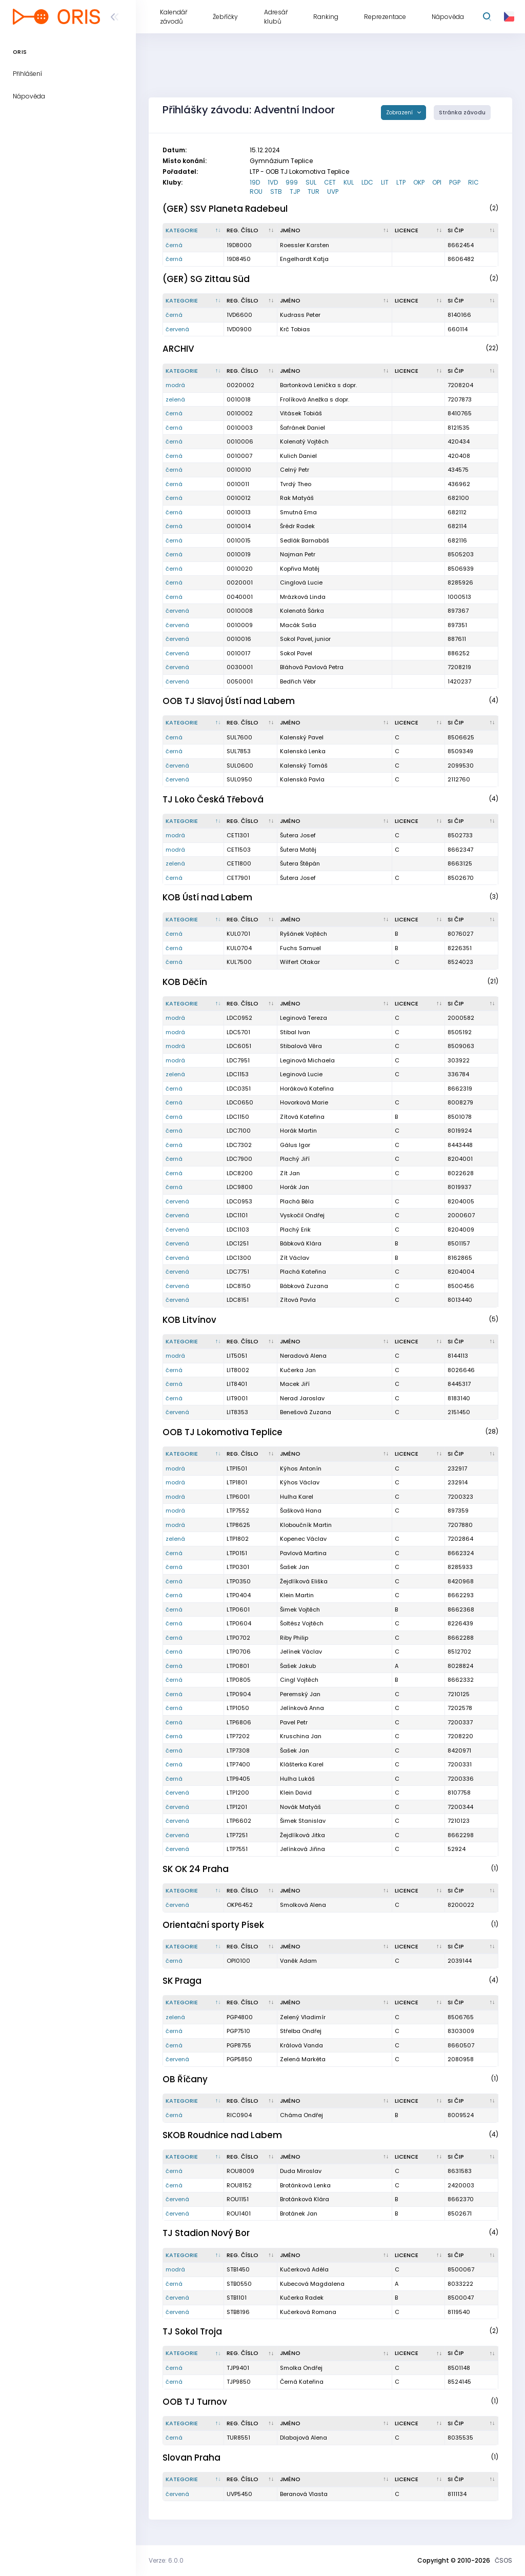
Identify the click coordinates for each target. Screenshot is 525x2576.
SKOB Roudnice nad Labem (222, 2135)
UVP (332, 191)
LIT (385, 182)
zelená (175, 399)
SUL (311, 182)
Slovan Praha (191, 2457)
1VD (273, 182)
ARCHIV (178, 349)
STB (276, 191)
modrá (175, 385)
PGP (454, 182)
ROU (256, 191)
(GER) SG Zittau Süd (206, 279)
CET (330, 182)
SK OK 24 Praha (196, 1869)
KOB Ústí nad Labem (207, 897)
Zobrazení (400, 112)
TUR (313, 191)
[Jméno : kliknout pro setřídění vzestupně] (334, 231)
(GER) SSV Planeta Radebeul (225, 209)
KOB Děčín (185, 982)
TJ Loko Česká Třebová (213, 799)
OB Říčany (185, 2079)
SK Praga (182, 1981)
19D (255, 182)
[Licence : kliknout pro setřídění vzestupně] (419, 231)
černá (174, 245)
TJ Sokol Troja (192, 2331)
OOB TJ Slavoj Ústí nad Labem (229, 701)
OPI (436, 182)
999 (292, 182)
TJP (295, 191)
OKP (419, 182)
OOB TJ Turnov (195, 2402)
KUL (349, 182)
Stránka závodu (462, 112)
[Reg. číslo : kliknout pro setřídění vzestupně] (250, 231)
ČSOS (503, 2560)
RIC (473, 182)
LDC (367, 182)
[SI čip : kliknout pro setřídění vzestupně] (471, 231)
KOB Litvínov (189, 1320)
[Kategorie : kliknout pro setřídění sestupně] (193, 231)
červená (177, 329)
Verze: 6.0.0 (166, 2560)
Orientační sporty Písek (213, 1925)
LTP (401, 182)
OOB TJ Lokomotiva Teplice (222, 1432)
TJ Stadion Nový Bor (206, 2233)
